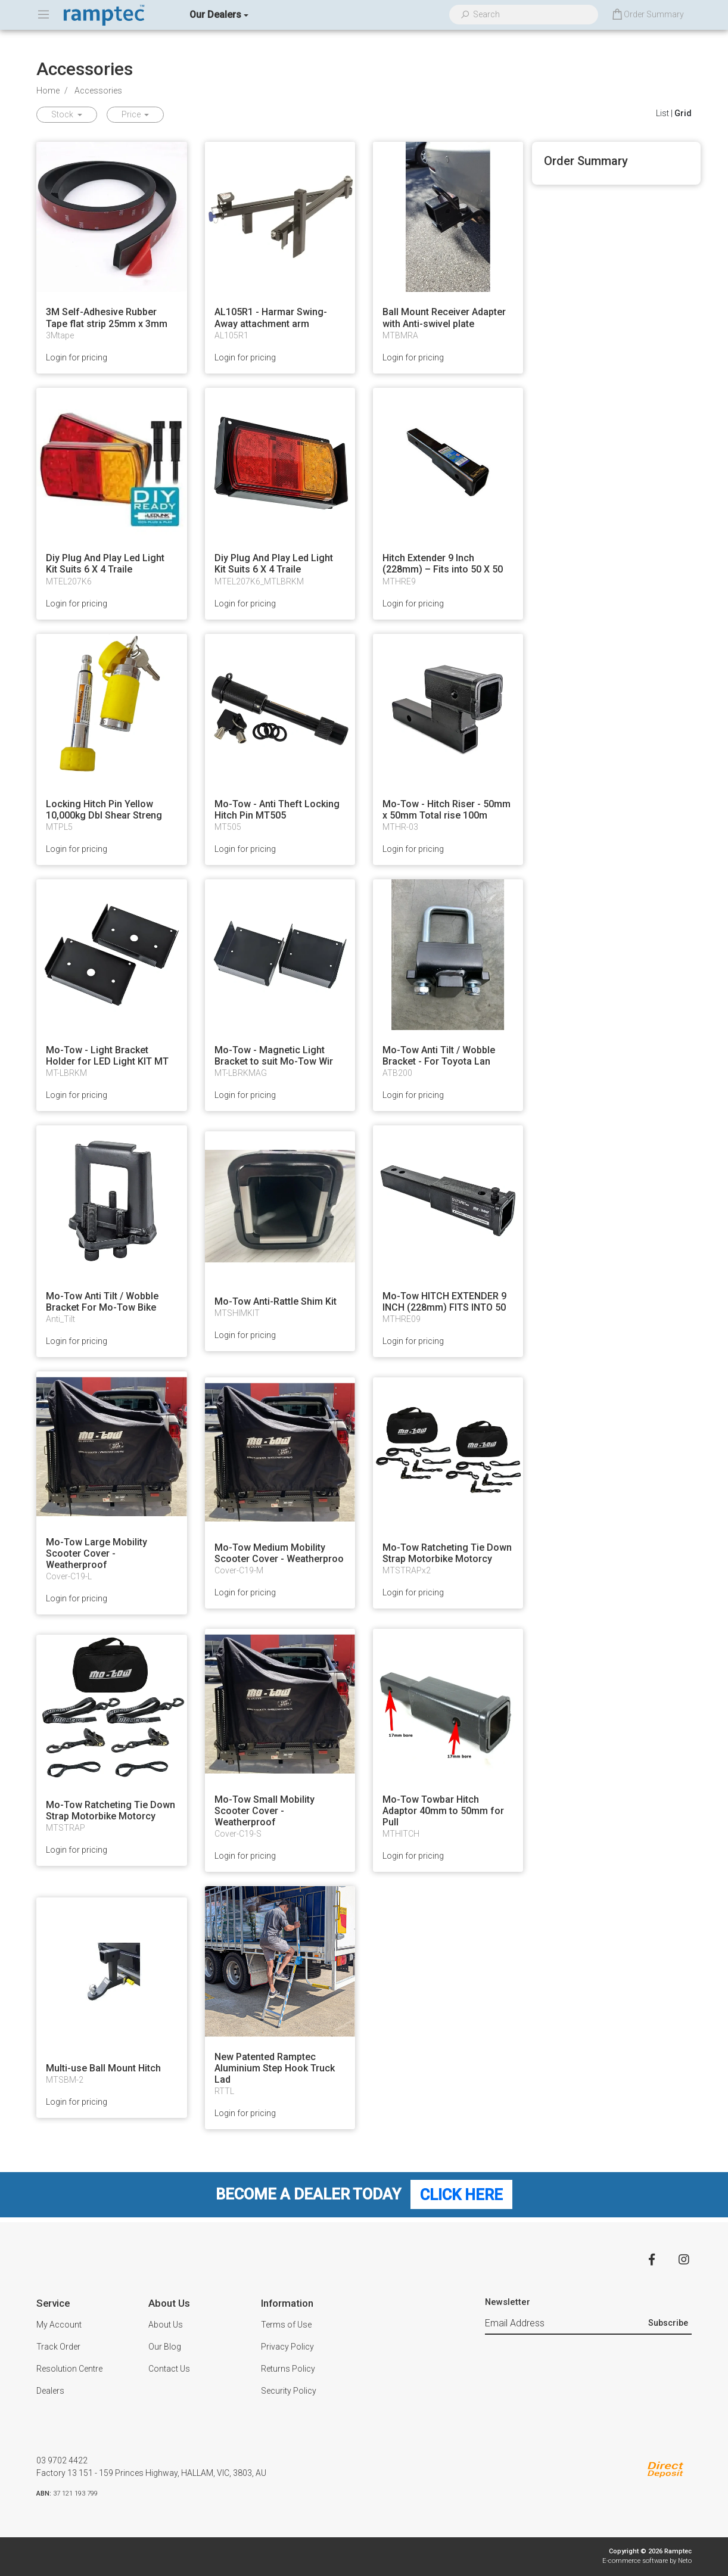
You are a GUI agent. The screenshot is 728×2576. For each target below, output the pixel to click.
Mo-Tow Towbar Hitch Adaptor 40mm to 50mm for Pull (443, 1811)
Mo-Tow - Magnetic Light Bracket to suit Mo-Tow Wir (273, 1055)
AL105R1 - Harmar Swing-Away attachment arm (270, 317)
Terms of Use (286, 2324)
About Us (165, 2324)
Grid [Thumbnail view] (683, 113)
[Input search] (531, 14)
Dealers (50, 2390)
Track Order (58, 2346)
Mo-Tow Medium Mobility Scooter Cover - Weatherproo (279, 1553)
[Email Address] (565, 2323)
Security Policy (288, 2390)
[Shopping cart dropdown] (647, 15)
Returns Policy (288, 2368)
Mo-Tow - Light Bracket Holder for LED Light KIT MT (107, 1055)
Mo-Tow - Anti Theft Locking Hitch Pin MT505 (277, 809)
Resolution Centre (69, 2368)
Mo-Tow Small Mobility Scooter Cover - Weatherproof (264, 1811)
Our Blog (164, 2346)
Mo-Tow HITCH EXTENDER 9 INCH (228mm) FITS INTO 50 (444, 1301)
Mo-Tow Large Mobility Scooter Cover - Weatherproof (96, 1553)
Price (132, 114)
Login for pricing (76, 357)
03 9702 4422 (62, 2460)
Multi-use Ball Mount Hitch (103, 2068)
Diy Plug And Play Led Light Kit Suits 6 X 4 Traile (105, 563)
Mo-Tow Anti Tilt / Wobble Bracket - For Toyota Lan (438, 1055)
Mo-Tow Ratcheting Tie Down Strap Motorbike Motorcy (447, 1553)
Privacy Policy (287, 2346)
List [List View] (662, 113)
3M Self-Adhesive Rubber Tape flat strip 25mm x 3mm (106, 317)
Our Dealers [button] (215, 14)
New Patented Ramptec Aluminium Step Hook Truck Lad (274, 2068)
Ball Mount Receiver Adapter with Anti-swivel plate (444, 317)
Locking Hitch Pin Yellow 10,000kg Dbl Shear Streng (104, 809)
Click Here (461, 2194)
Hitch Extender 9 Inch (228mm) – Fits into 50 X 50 (442, 563)
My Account (59, 2324)
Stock (63, 114)
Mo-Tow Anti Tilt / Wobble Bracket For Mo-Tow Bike (102, 1301)
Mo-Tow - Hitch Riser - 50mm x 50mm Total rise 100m (446, 809)
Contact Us (169, 2368)
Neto (685, 2561)
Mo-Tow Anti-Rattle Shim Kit (275, 1301)
